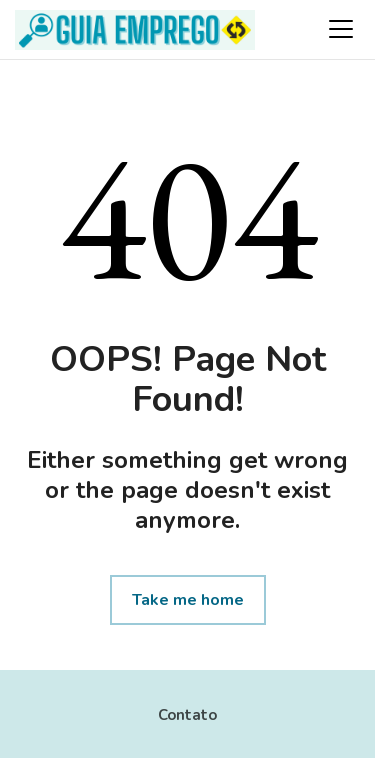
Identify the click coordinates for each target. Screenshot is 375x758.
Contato (187, 715)
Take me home (188, 600)
